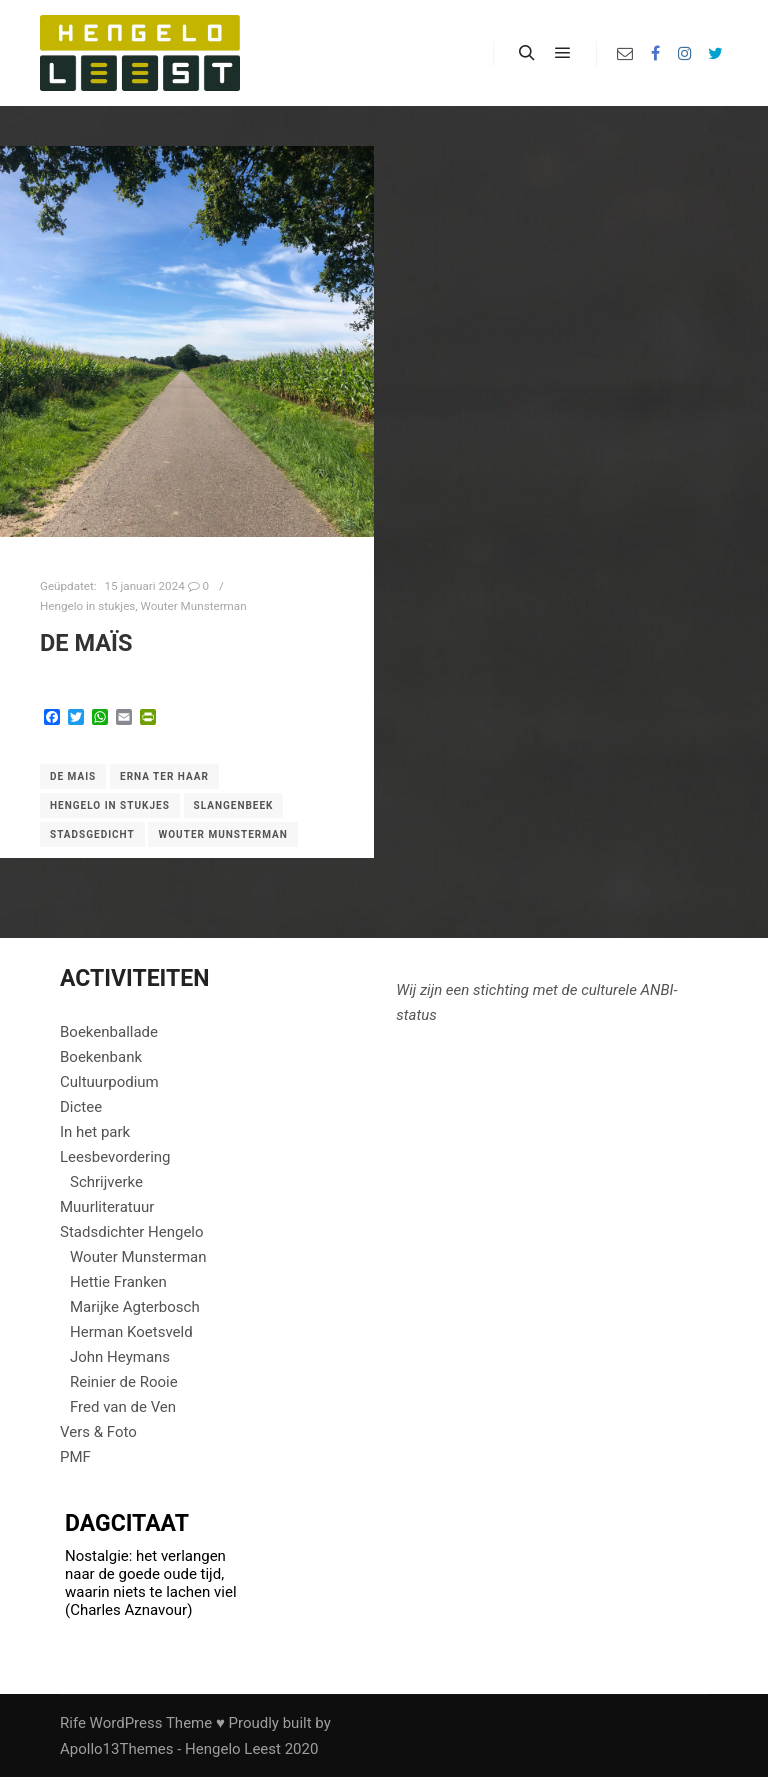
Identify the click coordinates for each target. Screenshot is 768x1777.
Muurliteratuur (107, 1207)
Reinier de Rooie (124, 1382)
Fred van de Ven (123, 1407)
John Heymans (120, 1357)
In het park (95, 1132)
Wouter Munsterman (194, 606)
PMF (75, 1457)
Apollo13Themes (117, 1749)
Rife (73, 1723)
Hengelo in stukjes (87, 606)
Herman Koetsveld (131, 1332)
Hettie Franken (118, 1282)
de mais (73, 776)
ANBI (657, 990)
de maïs (86, 643)
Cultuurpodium (109, 1082)
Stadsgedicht (92, 834)
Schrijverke (106, 1182)
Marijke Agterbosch (135, 1307)
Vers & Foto (98, 1432)
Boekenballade (109, 1032)
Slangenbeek (234, 805)
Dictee (81, 1107)
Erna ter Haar (164, 776)
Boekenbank (101, 1057)
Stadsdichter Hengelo (132, 1232)
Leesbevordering (115, 1157)
